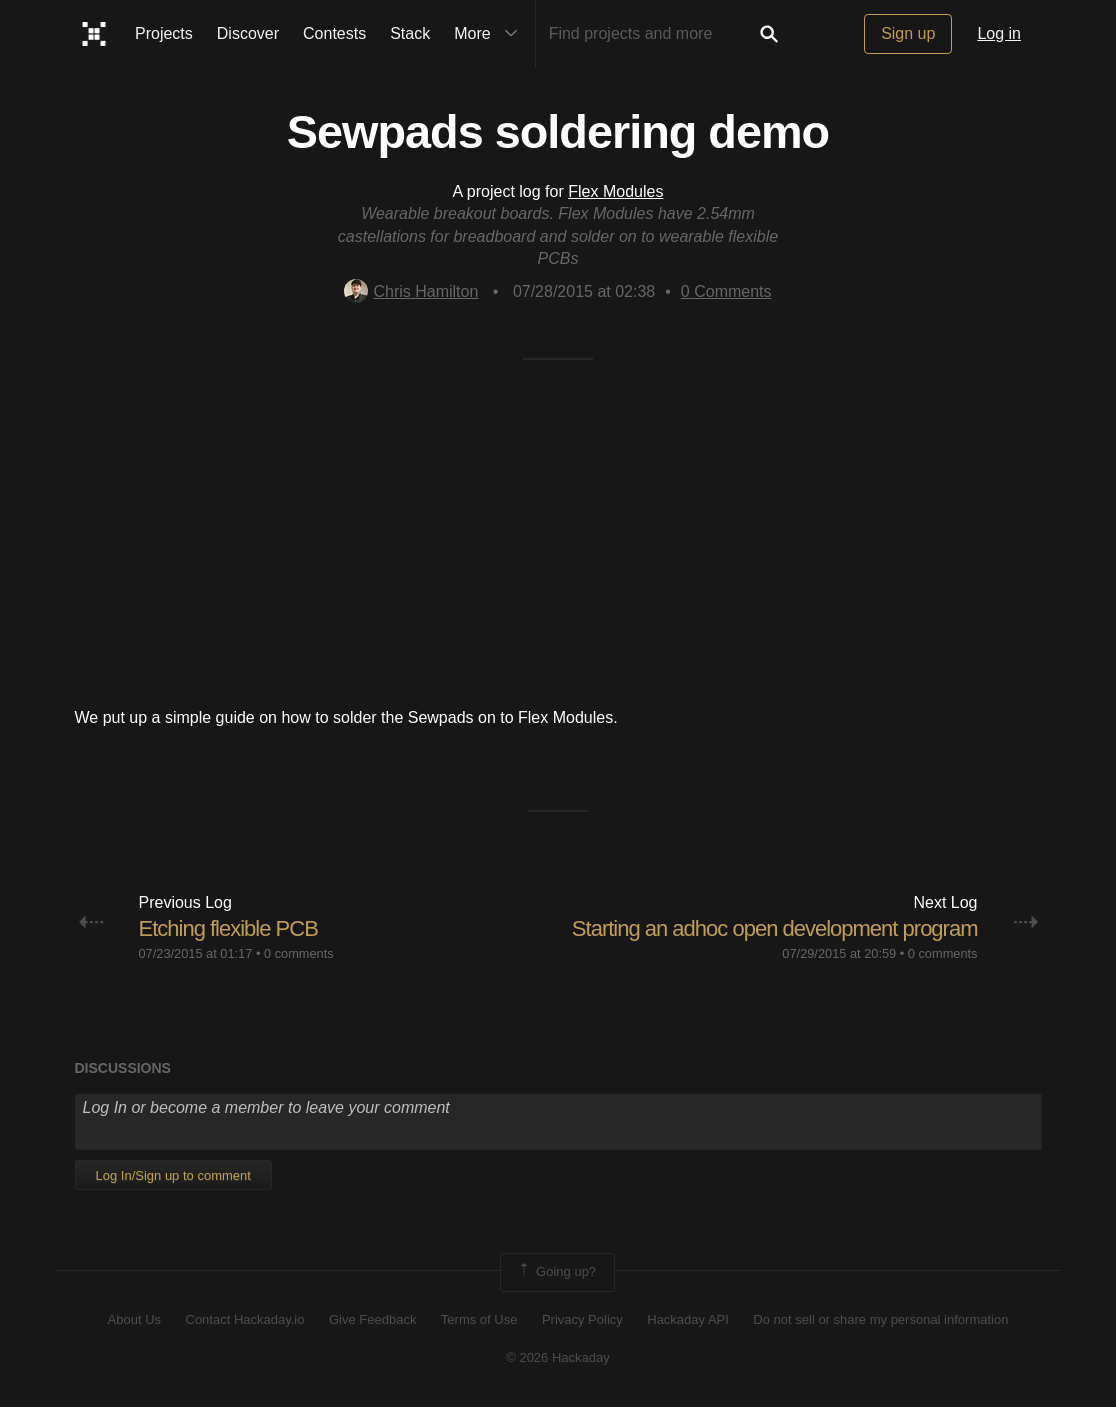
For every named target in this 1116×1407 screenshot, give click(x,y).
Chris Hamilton (411, 291)
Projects (164, 33)
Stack (410, 33)
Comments (726, 291)
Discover (248, 33)
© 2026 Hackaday (558, 1357)
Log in (999, 33)
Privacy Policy (582, 1319)
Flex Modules (615, 191)
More (490, 34)
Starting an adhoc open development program (775, 928)
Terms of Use (479, 1319)
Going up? (556, 1272)
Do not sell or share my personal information (880, 1319)
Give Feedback (372, 1319)
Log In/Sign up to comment (173, 1175)
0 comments (299, 953)
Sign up (908, 33)
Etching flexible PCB (228, 928)
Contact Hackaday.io (245, 1319)
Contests (334, 33)
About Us (134, 1319)
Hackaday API (688, 1319)
